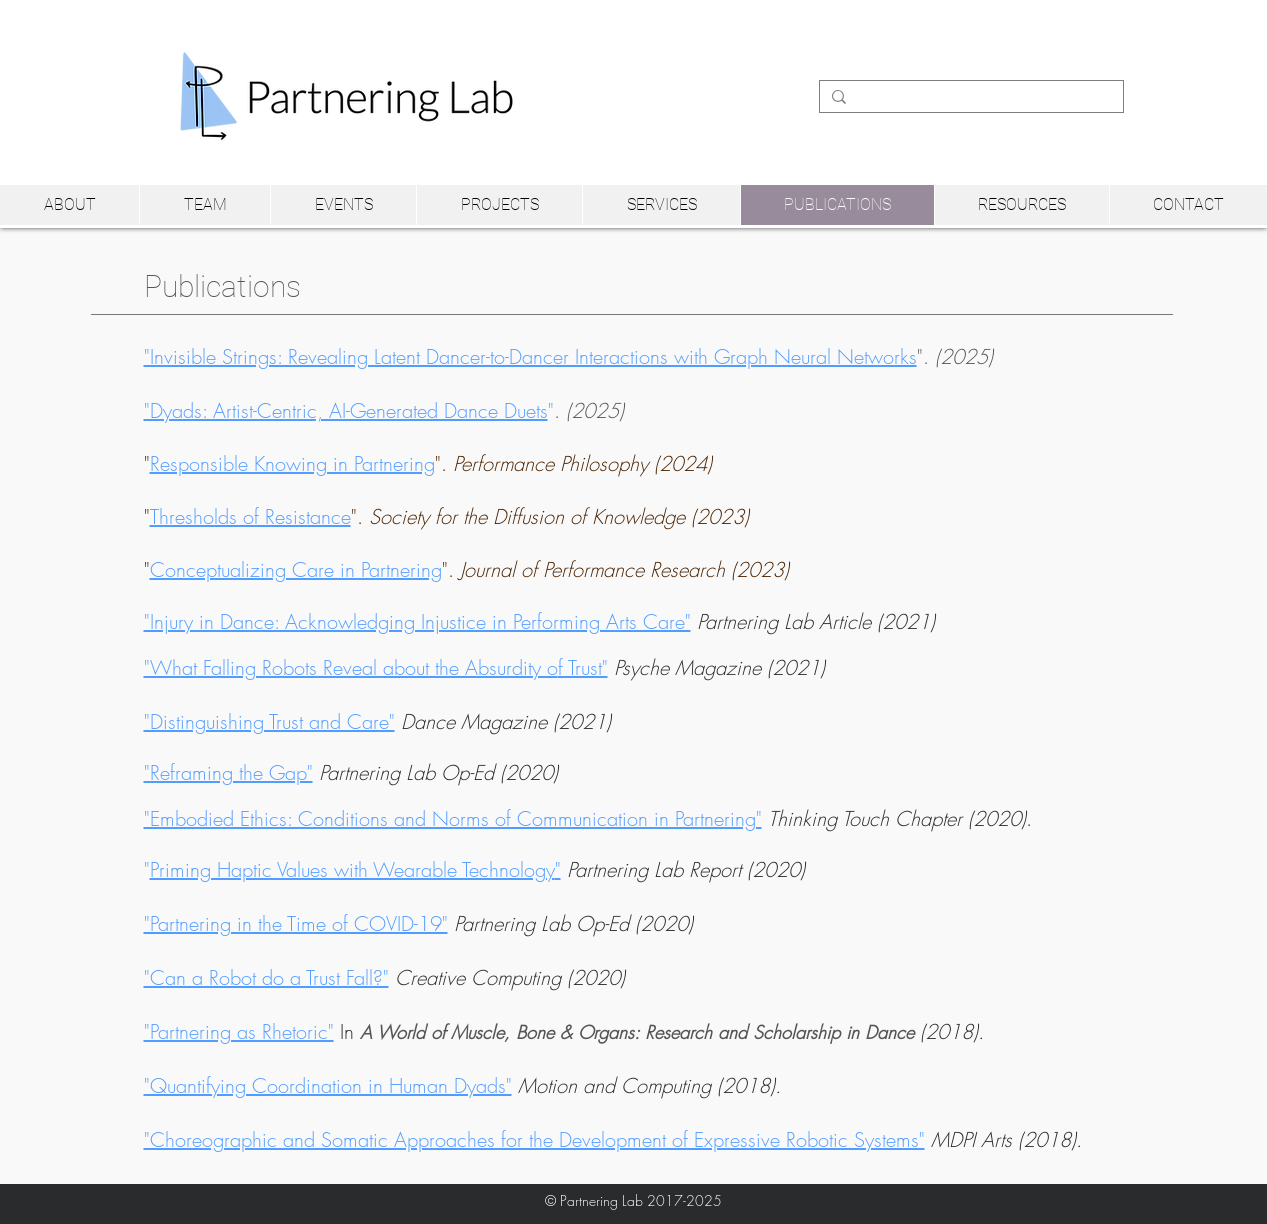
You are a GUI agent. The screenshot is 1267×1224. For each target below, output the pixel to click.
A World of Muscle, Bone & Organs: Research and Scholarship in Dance (637, 1032)
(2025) (595, 410)
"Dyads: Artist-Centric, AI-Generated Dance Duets (346, 410)
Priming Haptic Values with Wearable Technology (352, 869)
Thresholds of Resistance (250, 516)
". (568, 356)
